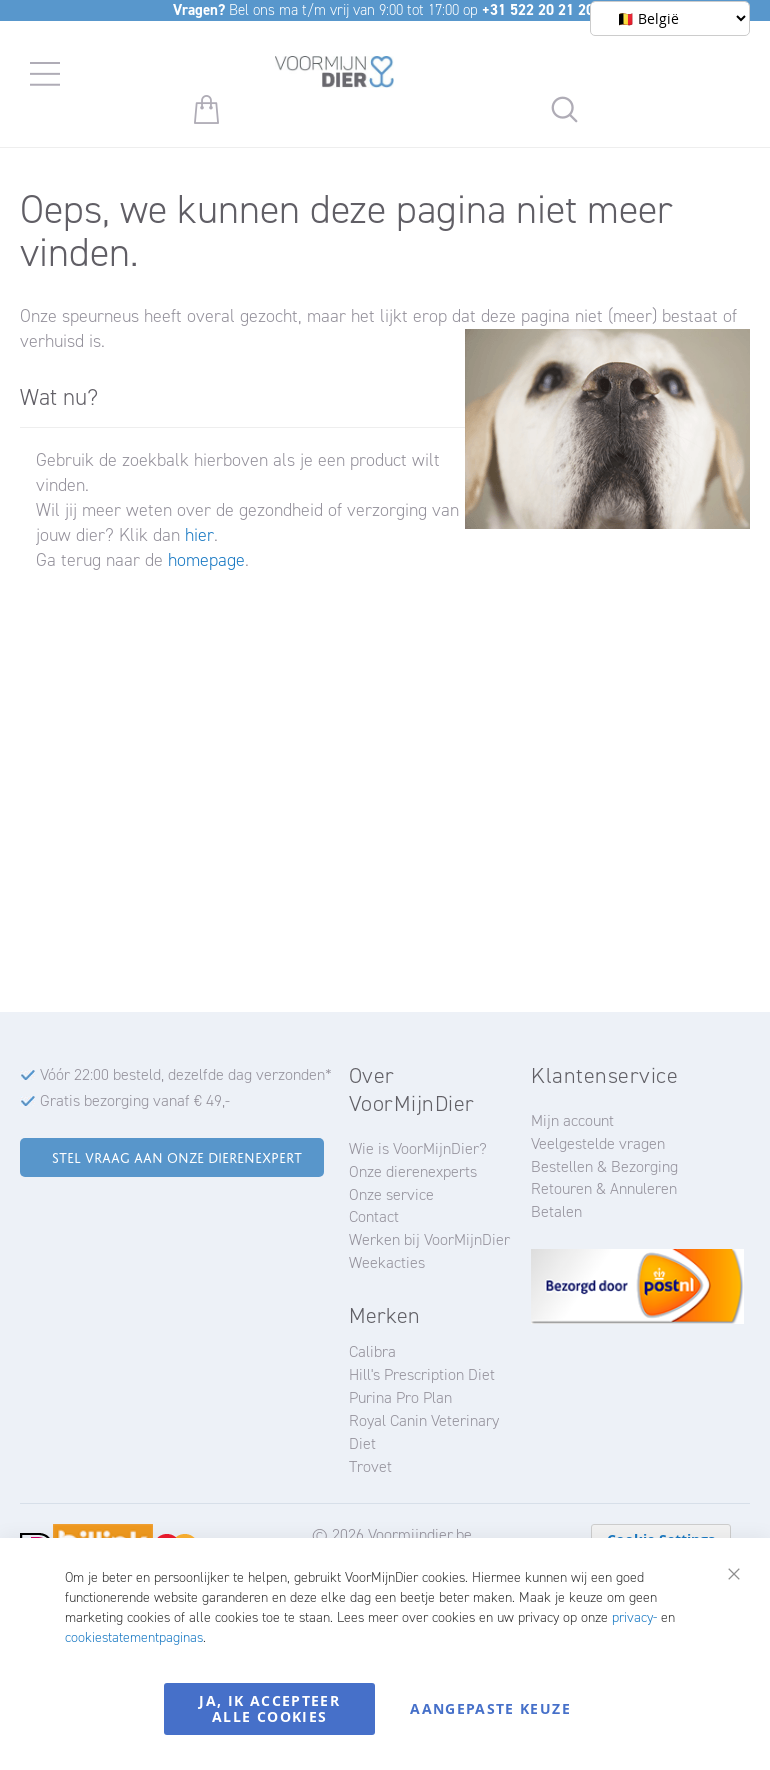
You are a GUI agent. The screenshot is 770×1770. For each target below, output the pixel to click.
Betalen (556, 1211)
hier (199, 535)
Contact (374, 1216)
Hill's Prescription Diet (422, 1374)
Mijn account (572, 1120)
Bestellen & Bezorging (604, 1166)
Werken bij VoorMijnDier (429, 1239)
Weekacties (387, 1262)
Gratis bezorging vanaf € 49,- (135, 1100)
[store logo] (334, 75)
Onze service (391, 1194)
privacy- (634, 1617)
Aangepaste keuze (490, 1708)
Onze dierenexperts (413, 1171)
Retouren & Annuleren (604, 1188)
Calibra (372, 1351)
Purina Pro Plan (400, 1397)
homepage (206, 560)
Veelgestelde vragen (598, 1143)
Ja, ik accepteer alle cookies (269, 1708)
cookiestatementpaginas (134, 1637)
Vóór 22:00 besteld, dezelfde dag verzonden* (186, 1074)
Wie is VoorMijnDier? (418, 1148)
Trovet (370, 1466)
